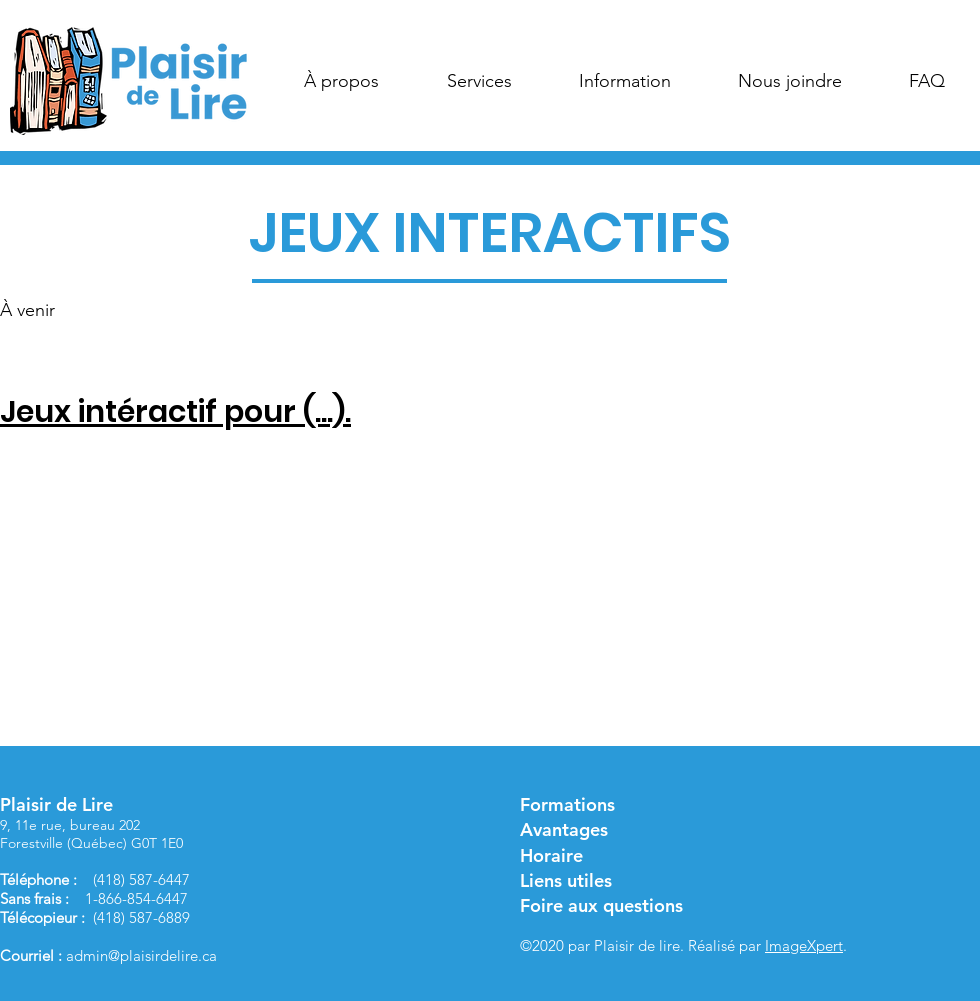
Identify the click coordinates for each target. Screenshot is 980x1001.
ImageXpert (804, 945)
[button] (341, 81)
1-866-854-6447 (136, 898)
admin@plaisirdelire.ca (141, 955)
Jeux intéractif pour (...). (175, 412)
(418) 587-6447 (141, 879)
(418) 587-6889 (141, 917)
